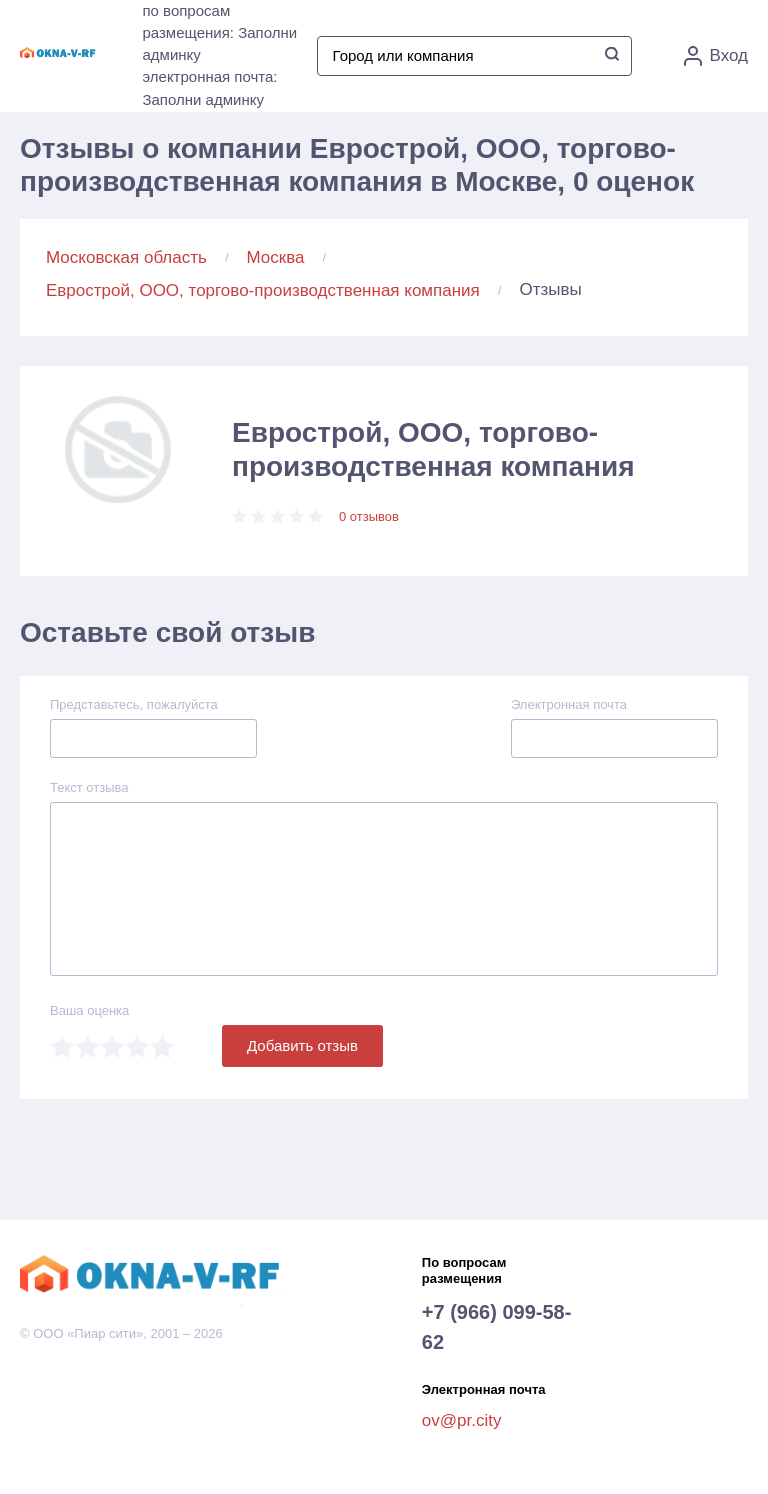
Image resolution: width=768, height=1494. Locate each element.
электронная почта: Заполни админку (209, 88)
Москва (276, 257)
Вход (716, 56)
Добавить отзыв (302, 1045)
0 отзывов (369, 516)
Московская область (126, 257)
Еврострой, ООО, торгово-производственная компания (263, 290)
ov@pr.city (462, 1420)
